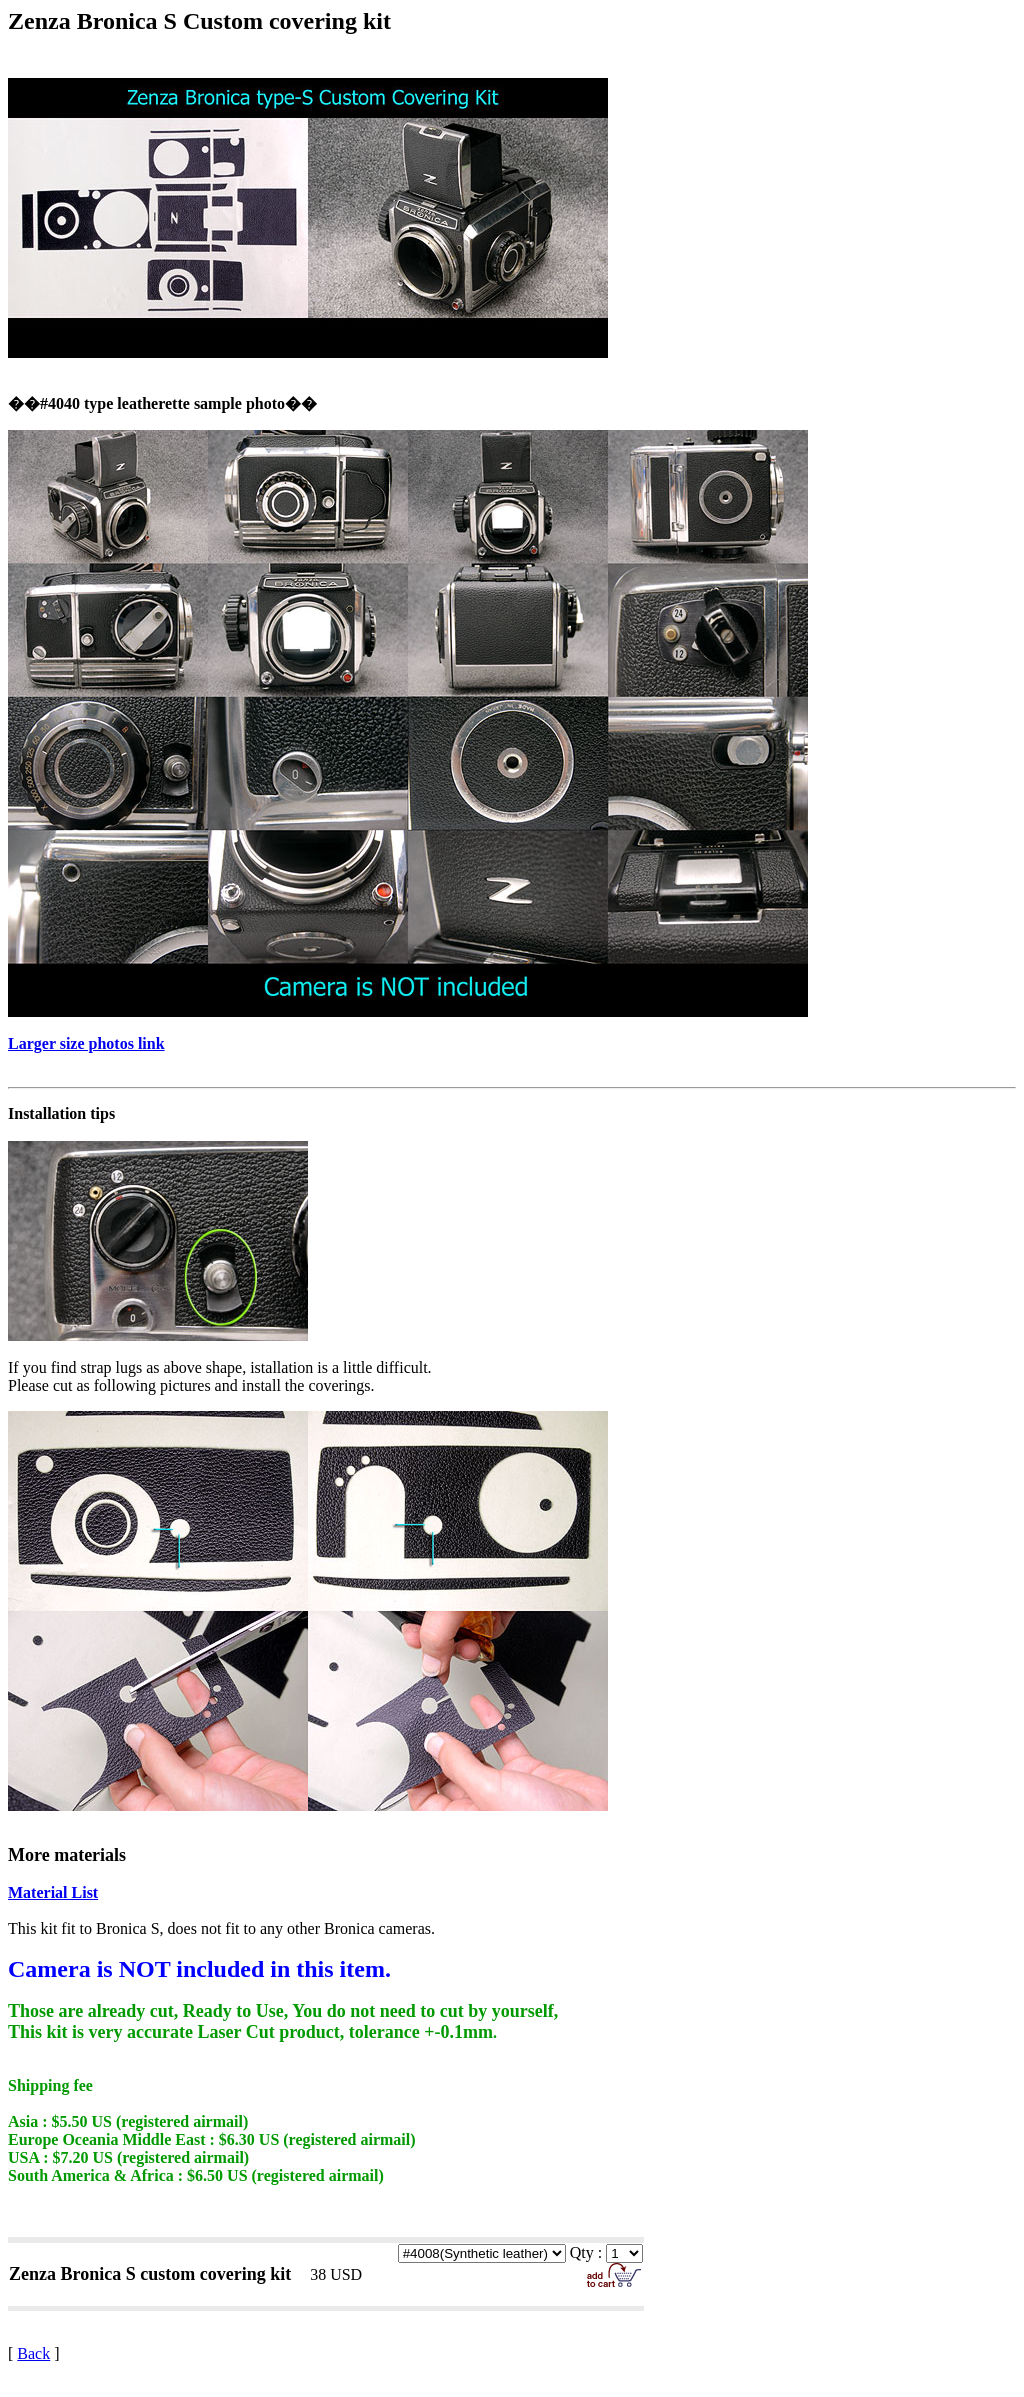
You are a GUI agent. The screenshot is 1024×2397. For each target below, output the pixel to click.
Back (33, 2353)
